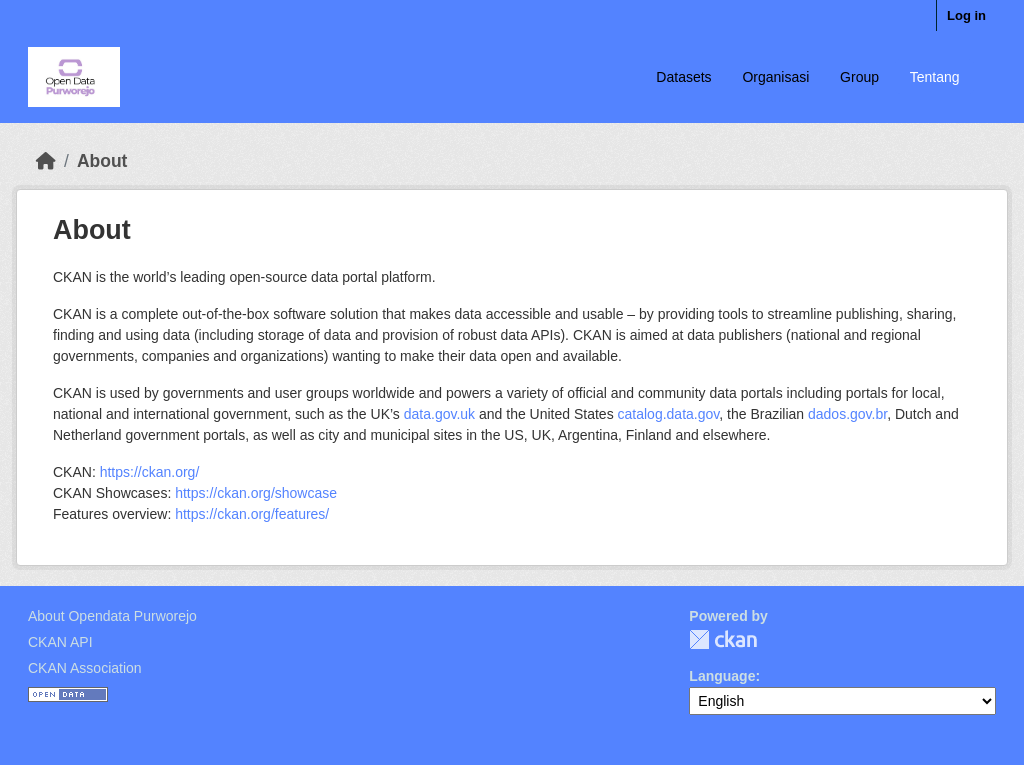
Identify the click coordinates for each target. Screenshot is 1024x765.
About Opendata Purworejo (112, 616)
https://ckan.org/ (150, 472)
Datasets (683, 77)
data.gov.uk (439, 414)
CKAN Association (85, 668)
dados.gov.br (847, 414)
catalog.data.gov (669, 414)
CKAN (723, 639)
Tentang (935, 77)
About (102, 161)
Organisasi (775, 77)
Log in (966, 15)
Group (859, 77)
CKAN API (60, 642)
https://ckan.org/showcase (256, 493)
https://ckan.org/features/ (252, 514)
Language (722, 676)
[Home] (46, 161)
